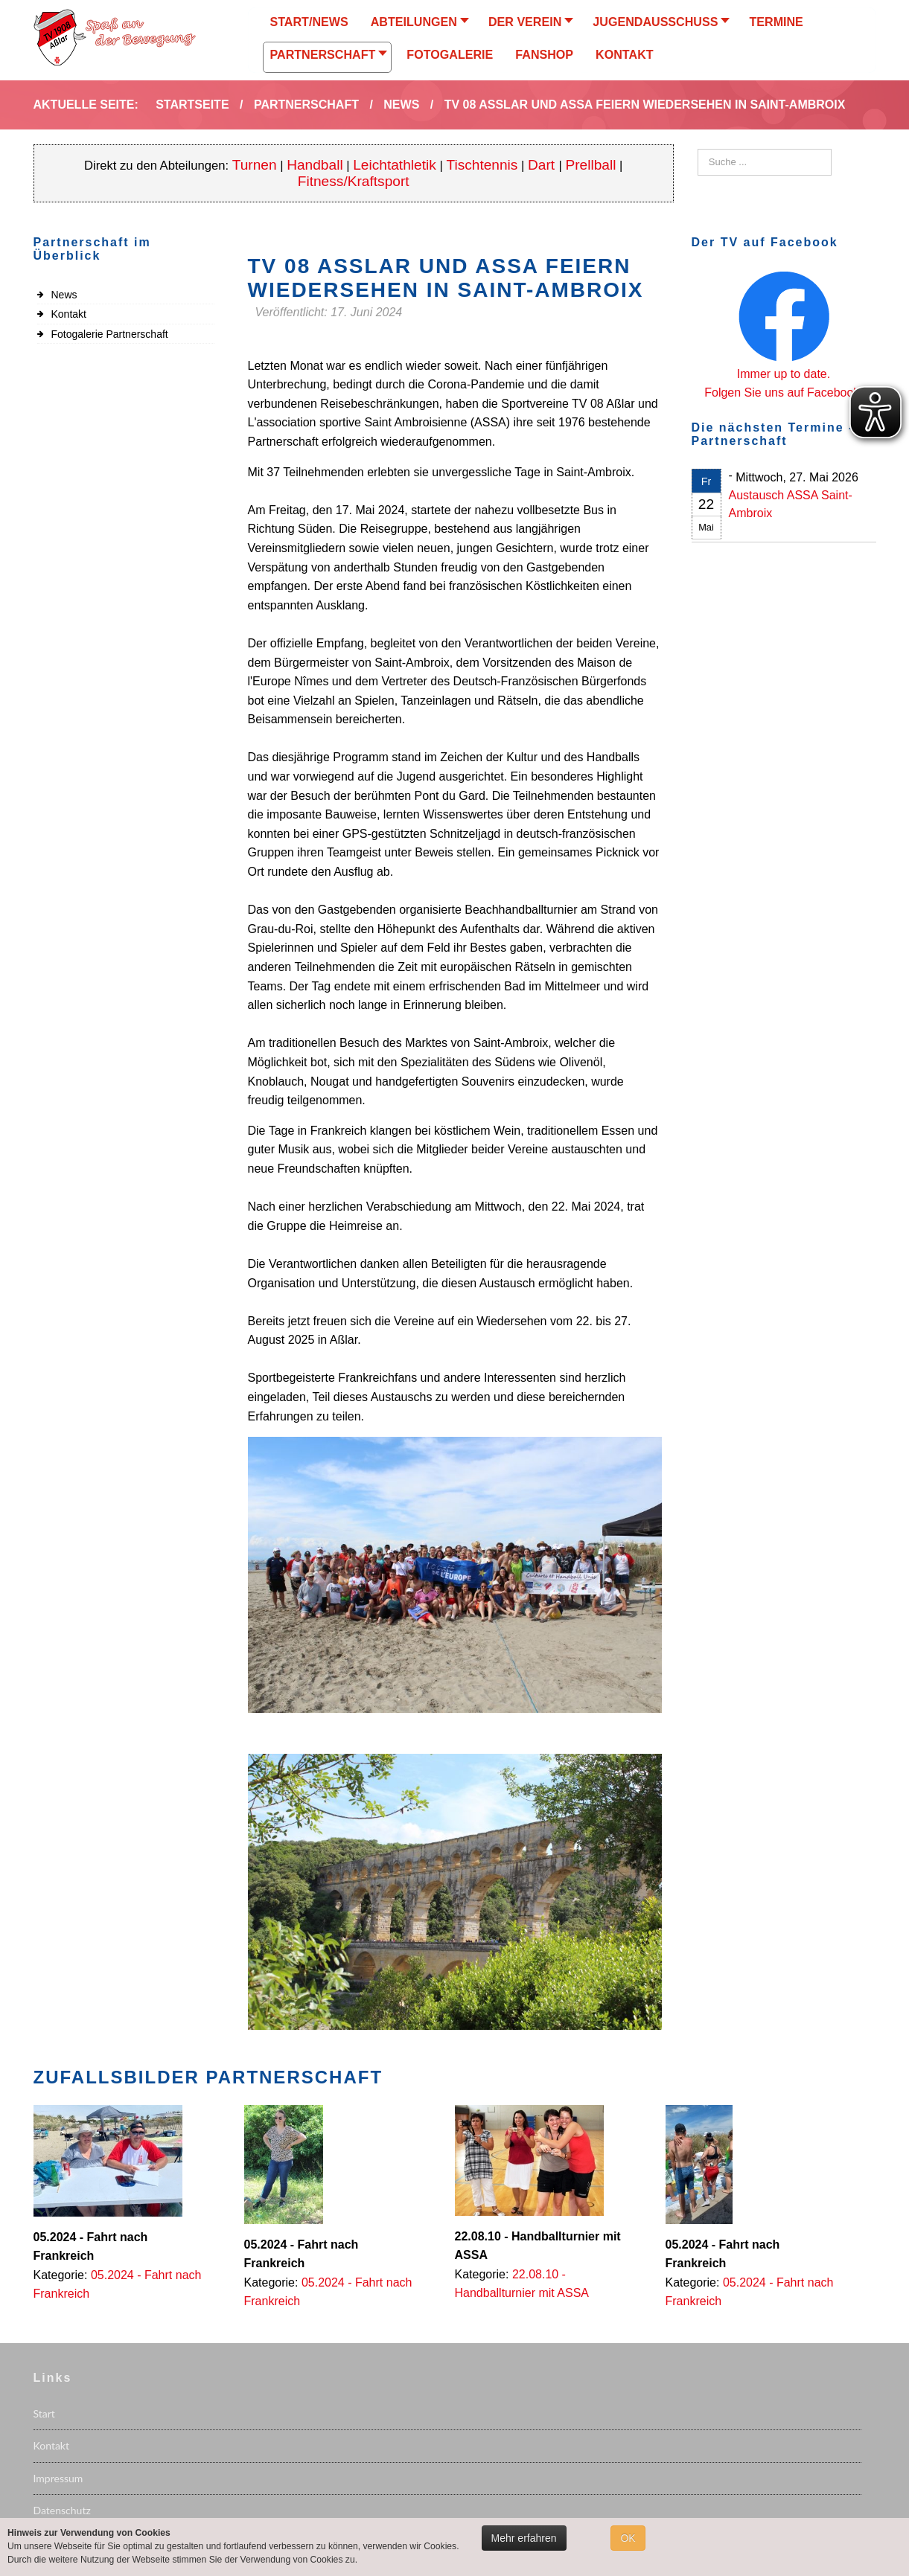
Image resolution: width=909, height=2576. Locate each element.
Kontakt (68, 314)
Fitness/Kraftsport (353, 181)
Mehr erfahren (524, 2538)
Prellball (590, 165)
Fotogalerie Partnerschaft (109, 334)
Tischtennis (481, 165)
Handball (315, 165)
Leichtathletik (394, 165)
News (64, 295)
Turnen (254, 165)
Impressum (58, 2478)
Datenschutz (62, 2510)
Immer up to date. (783, 374)
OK (627, 2538)
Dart (543, 165)
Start (44, 2413)
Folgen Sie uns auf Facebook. (783, 392)
